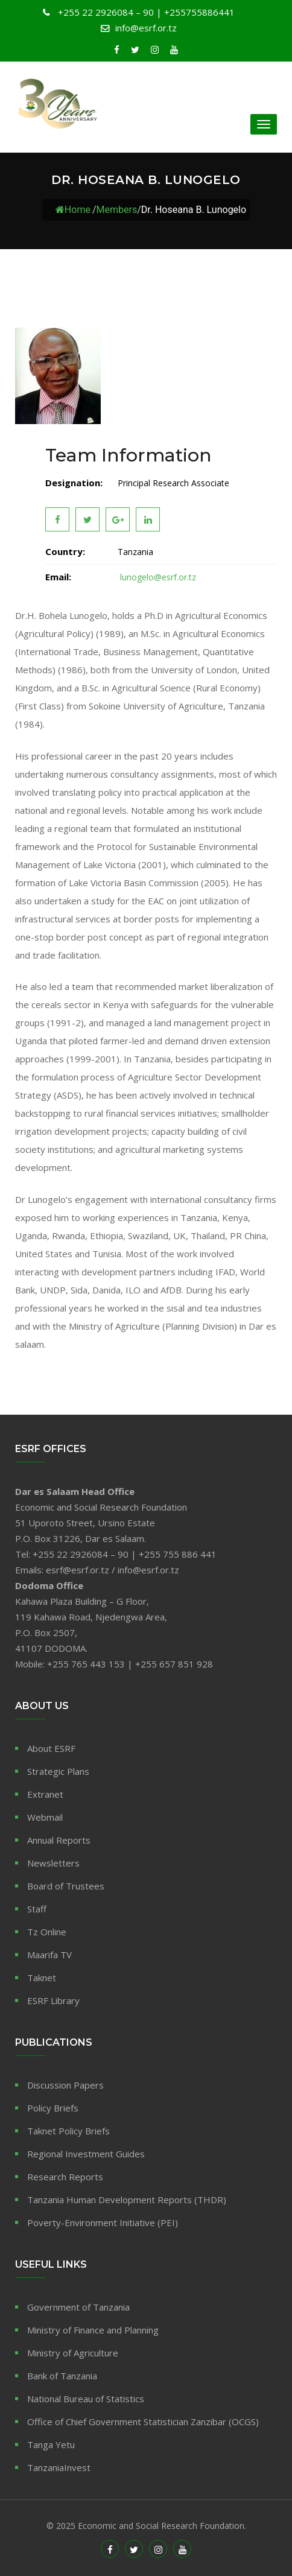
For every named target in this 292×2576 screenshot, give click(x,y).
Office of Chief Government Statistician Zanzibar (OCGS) (143, 2422)
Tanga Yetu (51, 2444)
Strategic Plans (58, 1771)
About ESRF (51, 1748)
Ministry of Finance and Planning (93, 2330)
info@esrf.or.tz (146, 28)
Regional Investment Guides (86, 2154)
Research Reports (65, 2177)
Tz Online (46, 1932)
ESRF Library (53, 2000)
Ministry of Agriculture (72, 2353)
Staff (36, 1909)
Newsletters (53, 1863)
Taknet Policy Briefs (68, 2131)
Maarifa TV (49, 1955)
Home (73, 209)
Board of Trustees (65, 1886)
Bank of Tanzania (62, 2376)
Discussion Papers (65, 2085)
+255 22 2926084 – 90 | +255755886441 (145, 12)
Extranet (45, 1794)
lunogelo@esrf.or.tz (157, 577)
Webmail (45, 1817)
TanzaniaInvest (58, 2467)
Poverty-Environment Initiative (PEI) (102, 2222)
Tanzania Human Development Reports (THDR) (126, 2200)
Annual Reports (58, 1840)
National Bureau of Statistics (85, 2399)
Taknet (41, 1978)
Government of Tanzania (78, 2307)
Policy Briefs (52, 2108)
